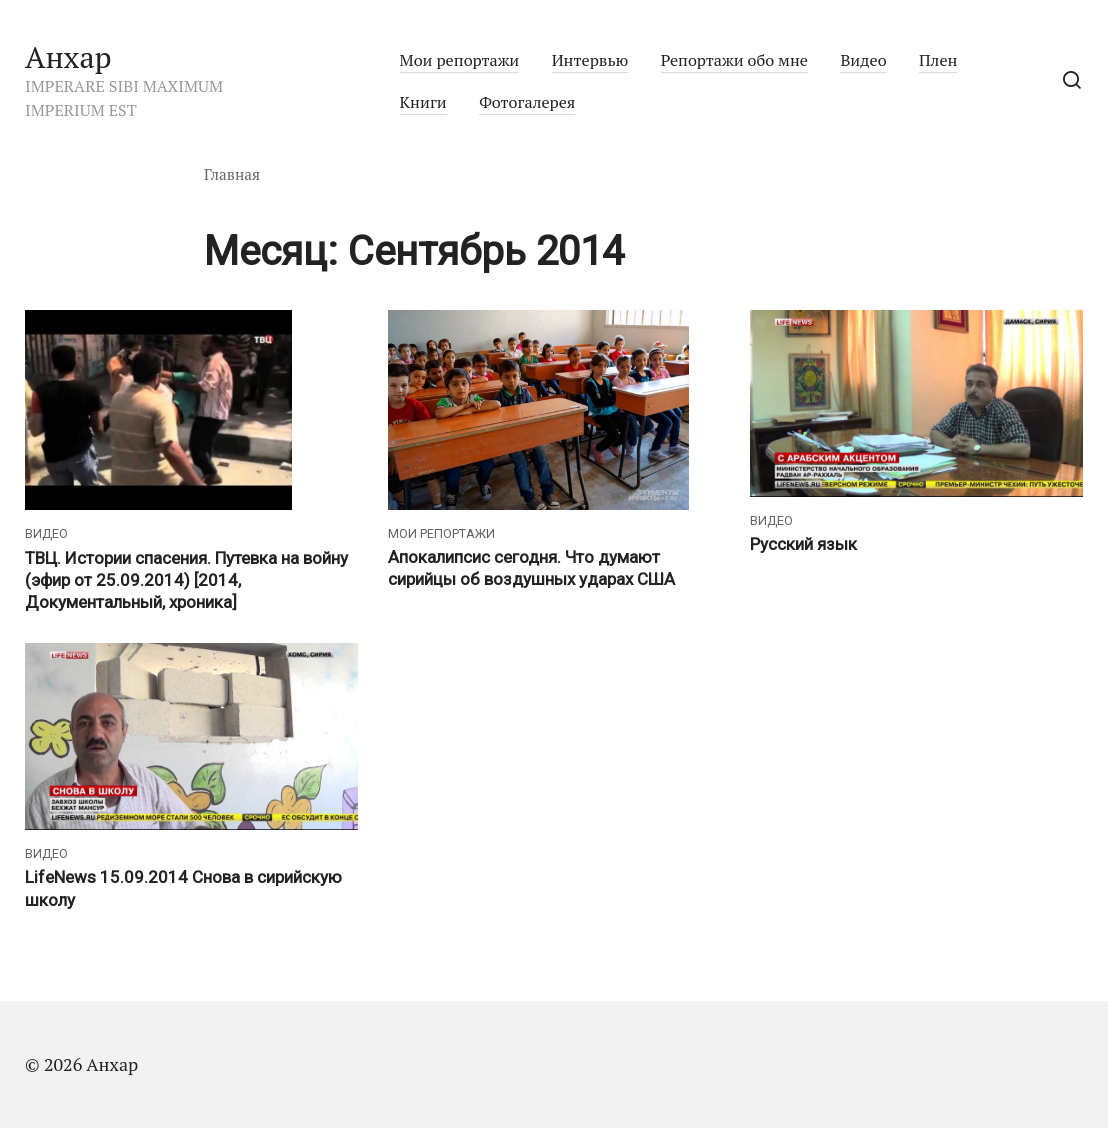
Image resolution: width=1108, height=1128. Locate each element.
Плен (938, 60)
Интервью (590, 60)
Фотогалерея (527, 102)
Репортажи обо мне (734, 60)
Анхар (68, 57)
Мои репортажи (460, 60)
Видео (863, 60)
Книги (423, 102)
